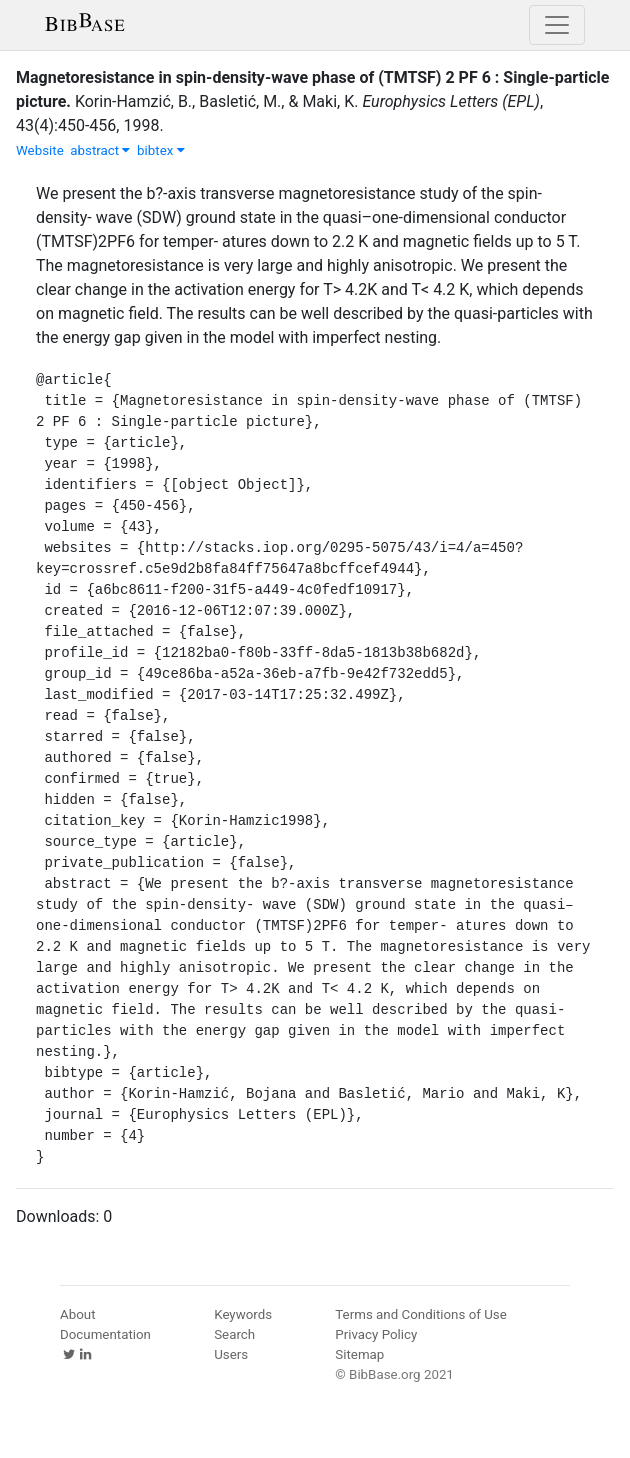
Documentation (105, 1334)
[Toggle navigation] (557, 25)
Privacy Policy (376, 1334)
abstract (100, 150)
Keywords (243, 1314)
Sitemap (359, 1354)
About (78, 1314)
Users (231, 1354)
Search (234, 1334)
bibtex (161, 150)
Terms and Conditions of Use (420, 1314)
